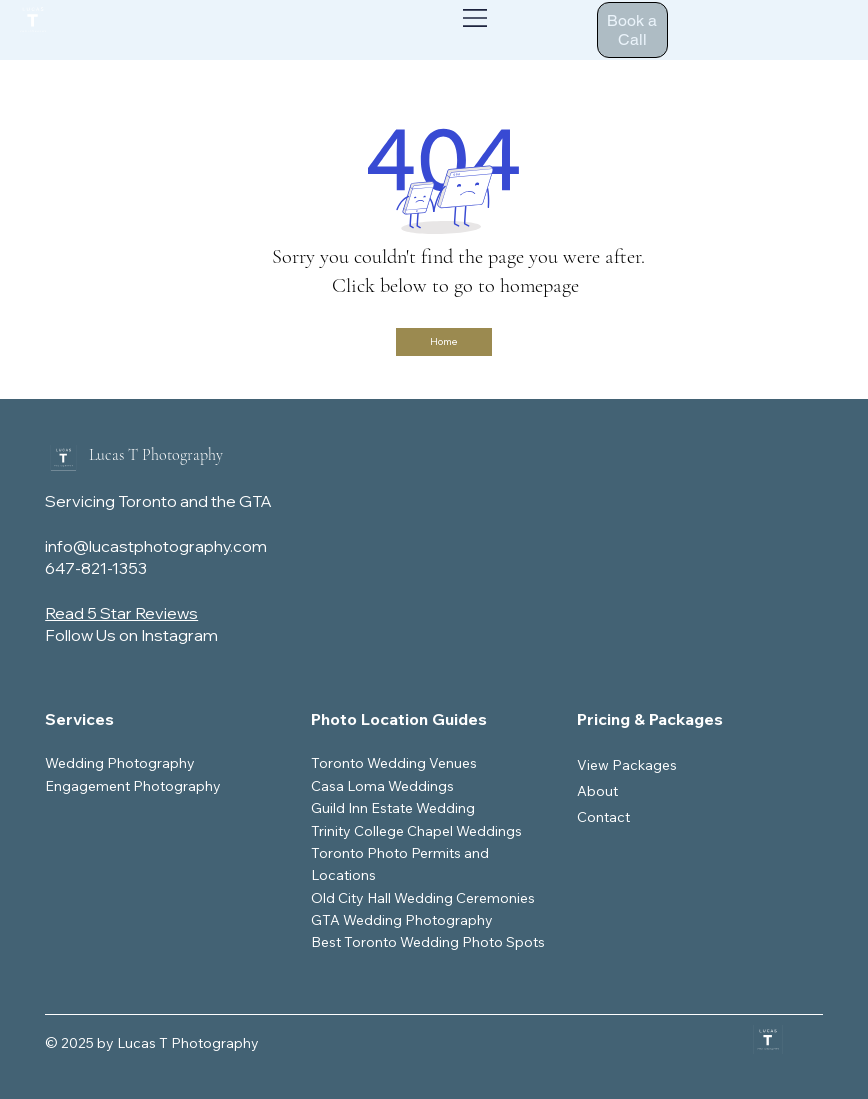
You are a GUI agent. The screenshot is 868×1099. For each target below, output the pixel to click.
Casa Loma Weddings (382, 786)
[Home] (444, 342)
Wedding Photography (120, 763)
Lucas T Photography (156, 455)
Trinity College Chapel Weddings (416, 831)
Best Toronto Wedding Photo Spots (428, 942)
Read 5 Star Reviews (121, 613)
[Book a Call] (632, 30)
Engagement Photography (133, 786)
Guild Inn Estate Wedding (393, 808)
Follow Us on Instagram (131, 635)
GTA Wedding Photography (402, 920)
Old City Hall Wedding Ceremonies (423, 898)
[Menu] (476, 18)
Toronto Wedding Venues (394, 763)
